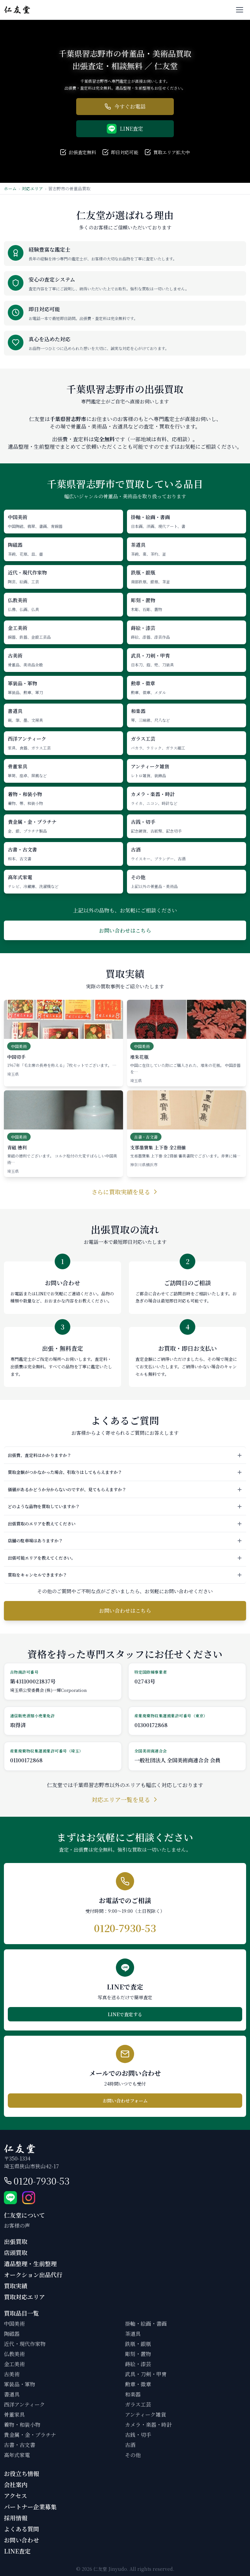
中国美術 (14, 2323)
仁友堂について (24, 2215)
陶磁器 (12, 2333)
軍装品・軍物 (19, 2384)
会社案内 (15, 2484)
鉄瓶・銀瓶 (138, 2344)
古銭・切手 (138, 2434)
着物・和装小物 (22, 2424)
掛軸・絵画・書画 (146, 2323)
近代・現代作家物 (25, 2344)
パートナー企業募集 (30, 2506)
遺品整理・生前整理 (30, 2263)
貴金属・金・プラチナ (30, 2434)
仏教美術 (14, 2354)
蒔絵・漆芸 (138, 2364)
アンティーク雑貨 (145, 2414)
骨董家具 (14, 2414)
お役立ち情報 (21, 2473)
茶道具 (133, 2333)
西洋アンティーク (24, 2404)
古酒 (130, 2445)
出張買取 (15, 2241)
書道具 (12, 2394)
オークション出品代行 (33, 2274)
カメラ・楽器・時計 (148, 2424)
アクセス (15, 2495)
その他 (133, 2455)
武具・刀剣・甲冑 (146, 2374)
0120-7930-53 (42, 2180)
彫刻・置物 (138, 2354)
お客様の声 (17, 2225)
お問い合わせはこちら (125, 930)
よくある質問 (21, 2529)
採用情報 (15, 2517)
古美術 (12, 2374)
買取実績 (15, 2285)
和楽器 (133, 2394)
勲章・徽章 (138, 2384)
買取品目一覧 (21, 2313)
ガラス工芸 (138, 2404)
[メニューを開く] (239, 9)
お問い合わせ (21, 2540)
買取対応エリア (24, 2296)
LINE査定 (17, 2551)
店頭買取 (15, 2252)
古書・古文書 (19, 2445)
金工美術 (14, 2364)
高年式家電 (17, 2455)
